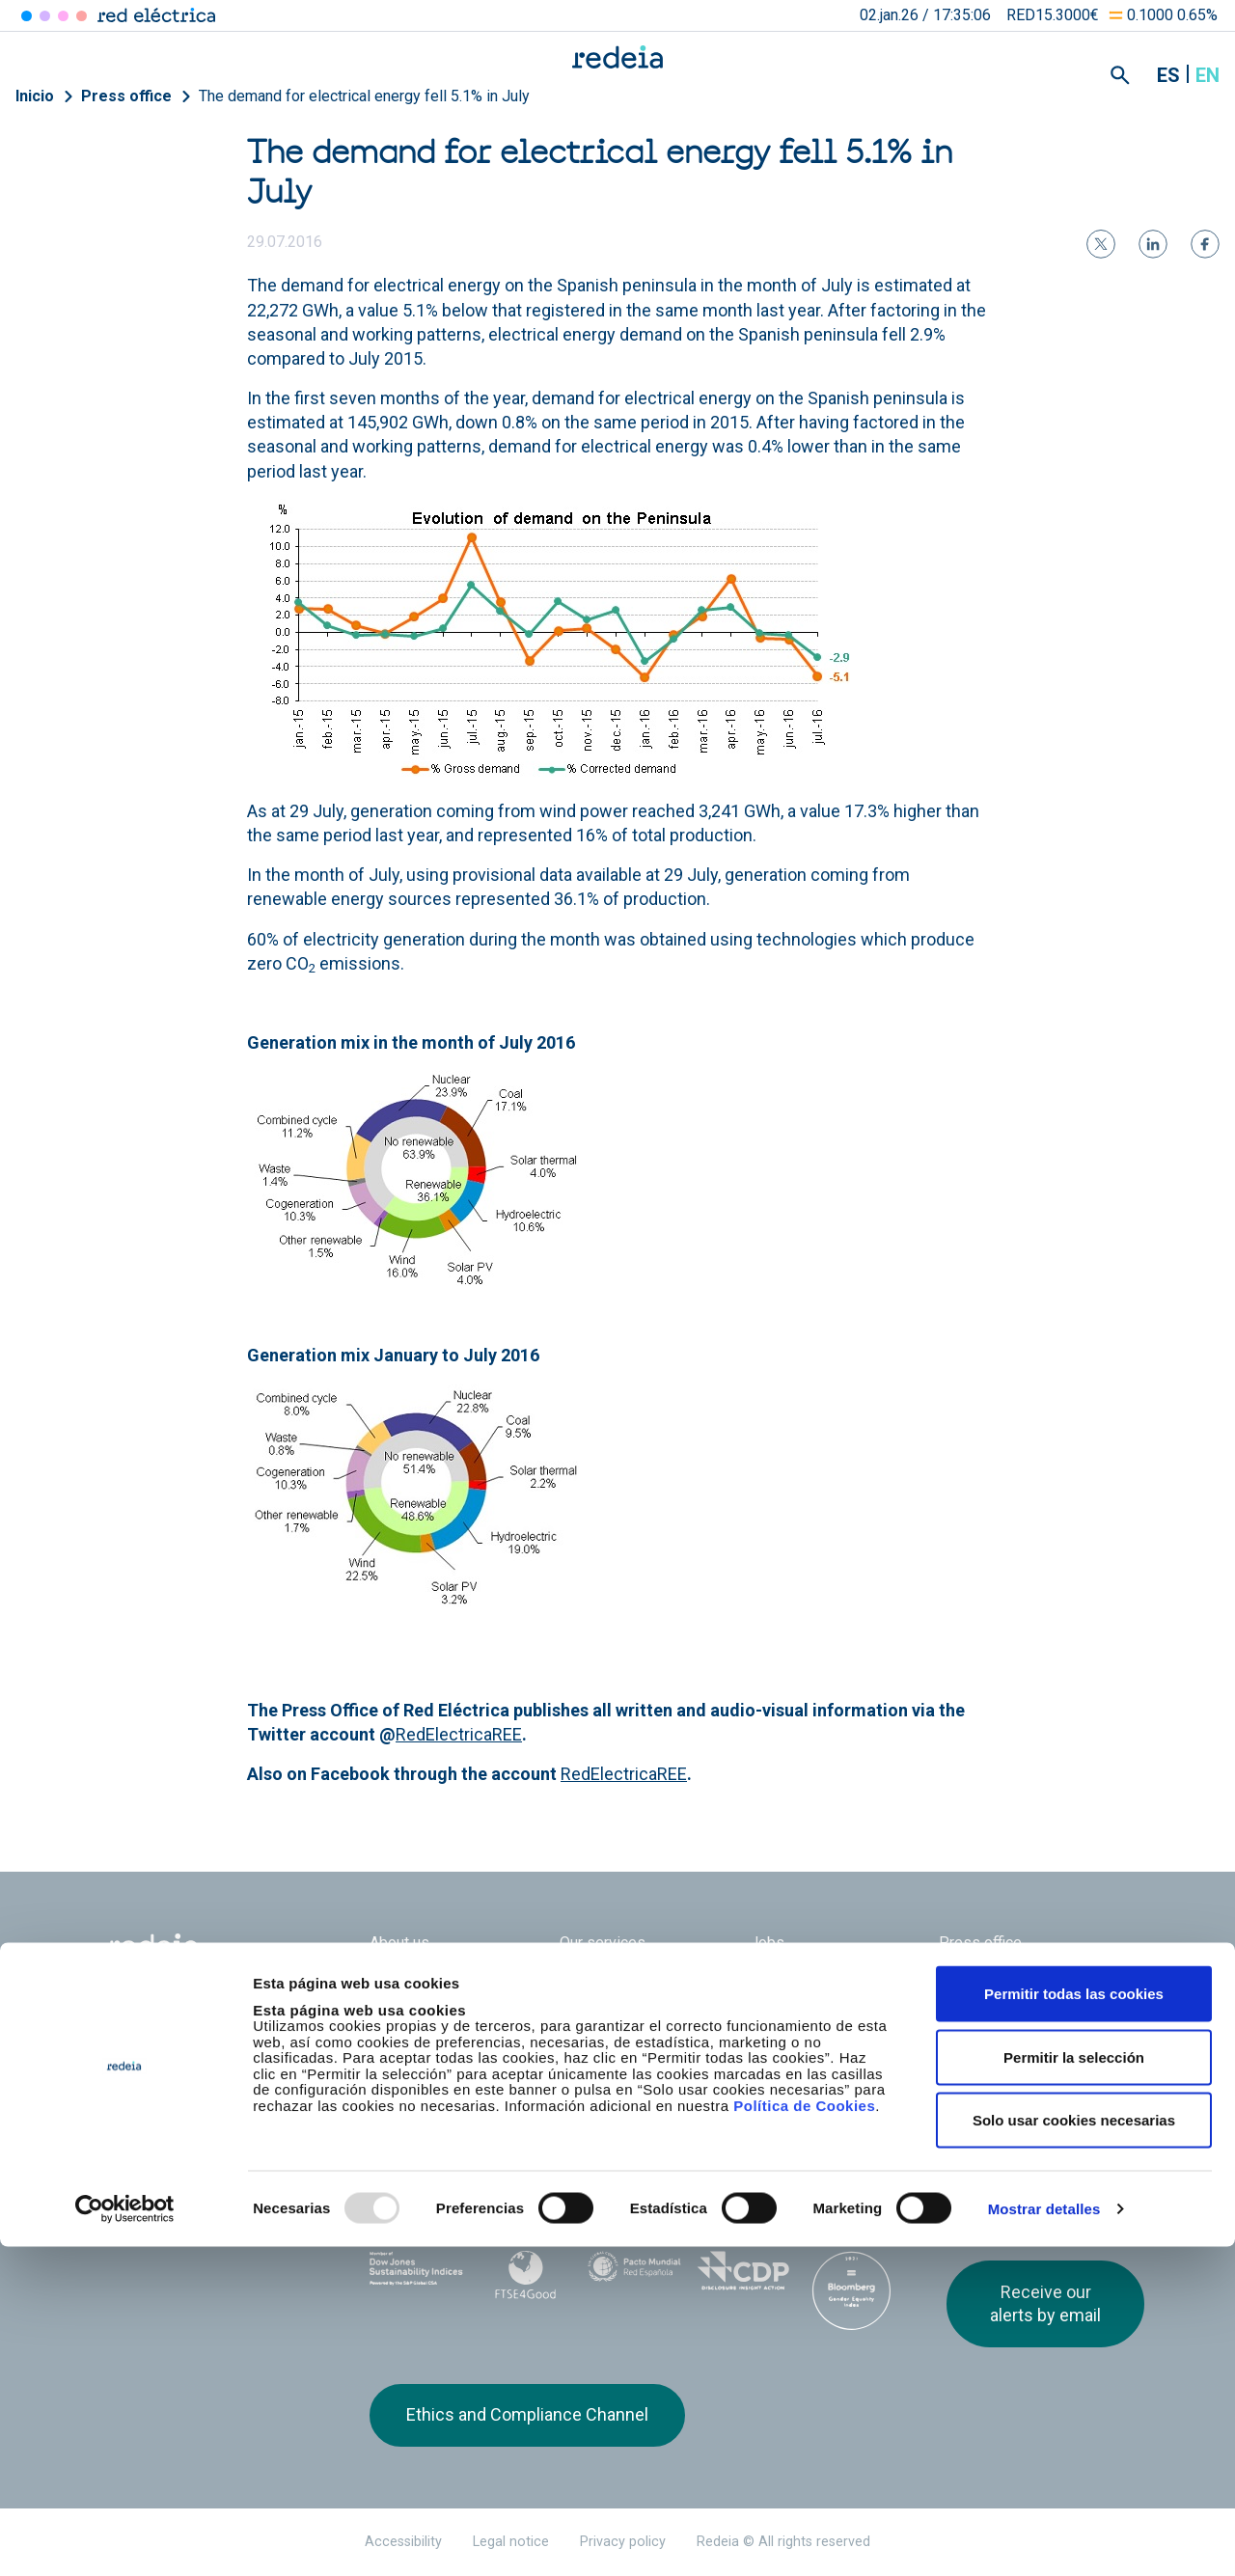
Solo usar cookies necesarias (1074, 2449)
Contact (585, 2029)
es (1168, 75)
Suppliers (971, 1977)
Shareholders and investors (462, 1977)
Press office (126, 96)
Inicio (34, 96)
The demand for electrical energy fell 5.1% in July (364, 96)
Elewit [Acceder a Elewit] (81, 16)
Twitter (958, 2143)
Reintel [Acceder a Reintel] (63, 16)
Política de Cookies (804, 2433)
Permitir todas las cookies (1074, 2323)
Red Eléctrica (433, 2129)
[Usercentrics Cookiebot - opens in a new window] (125, 2538)
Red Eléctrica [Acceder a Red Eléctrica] (26, 16)
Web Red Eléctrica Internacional (674, 2129)
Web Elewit (783, 2129)
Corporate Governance (634, 1977)
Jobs (767, 1942)
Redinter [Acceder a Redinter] (45, 16)
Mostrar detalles (1044, 2538)
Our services (602, 1942)
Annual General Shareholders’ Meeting (826, 1986)
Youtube (1035, 2143)
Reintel (565, 2129)
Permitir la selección (1073, 2386)
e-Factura (401, 2029)
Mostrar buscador (1120, 75)
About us (399, 1942)
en (1207, 75)
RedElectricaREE (459, 1734)
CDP (743, 2271)
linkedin (996, 2143)
